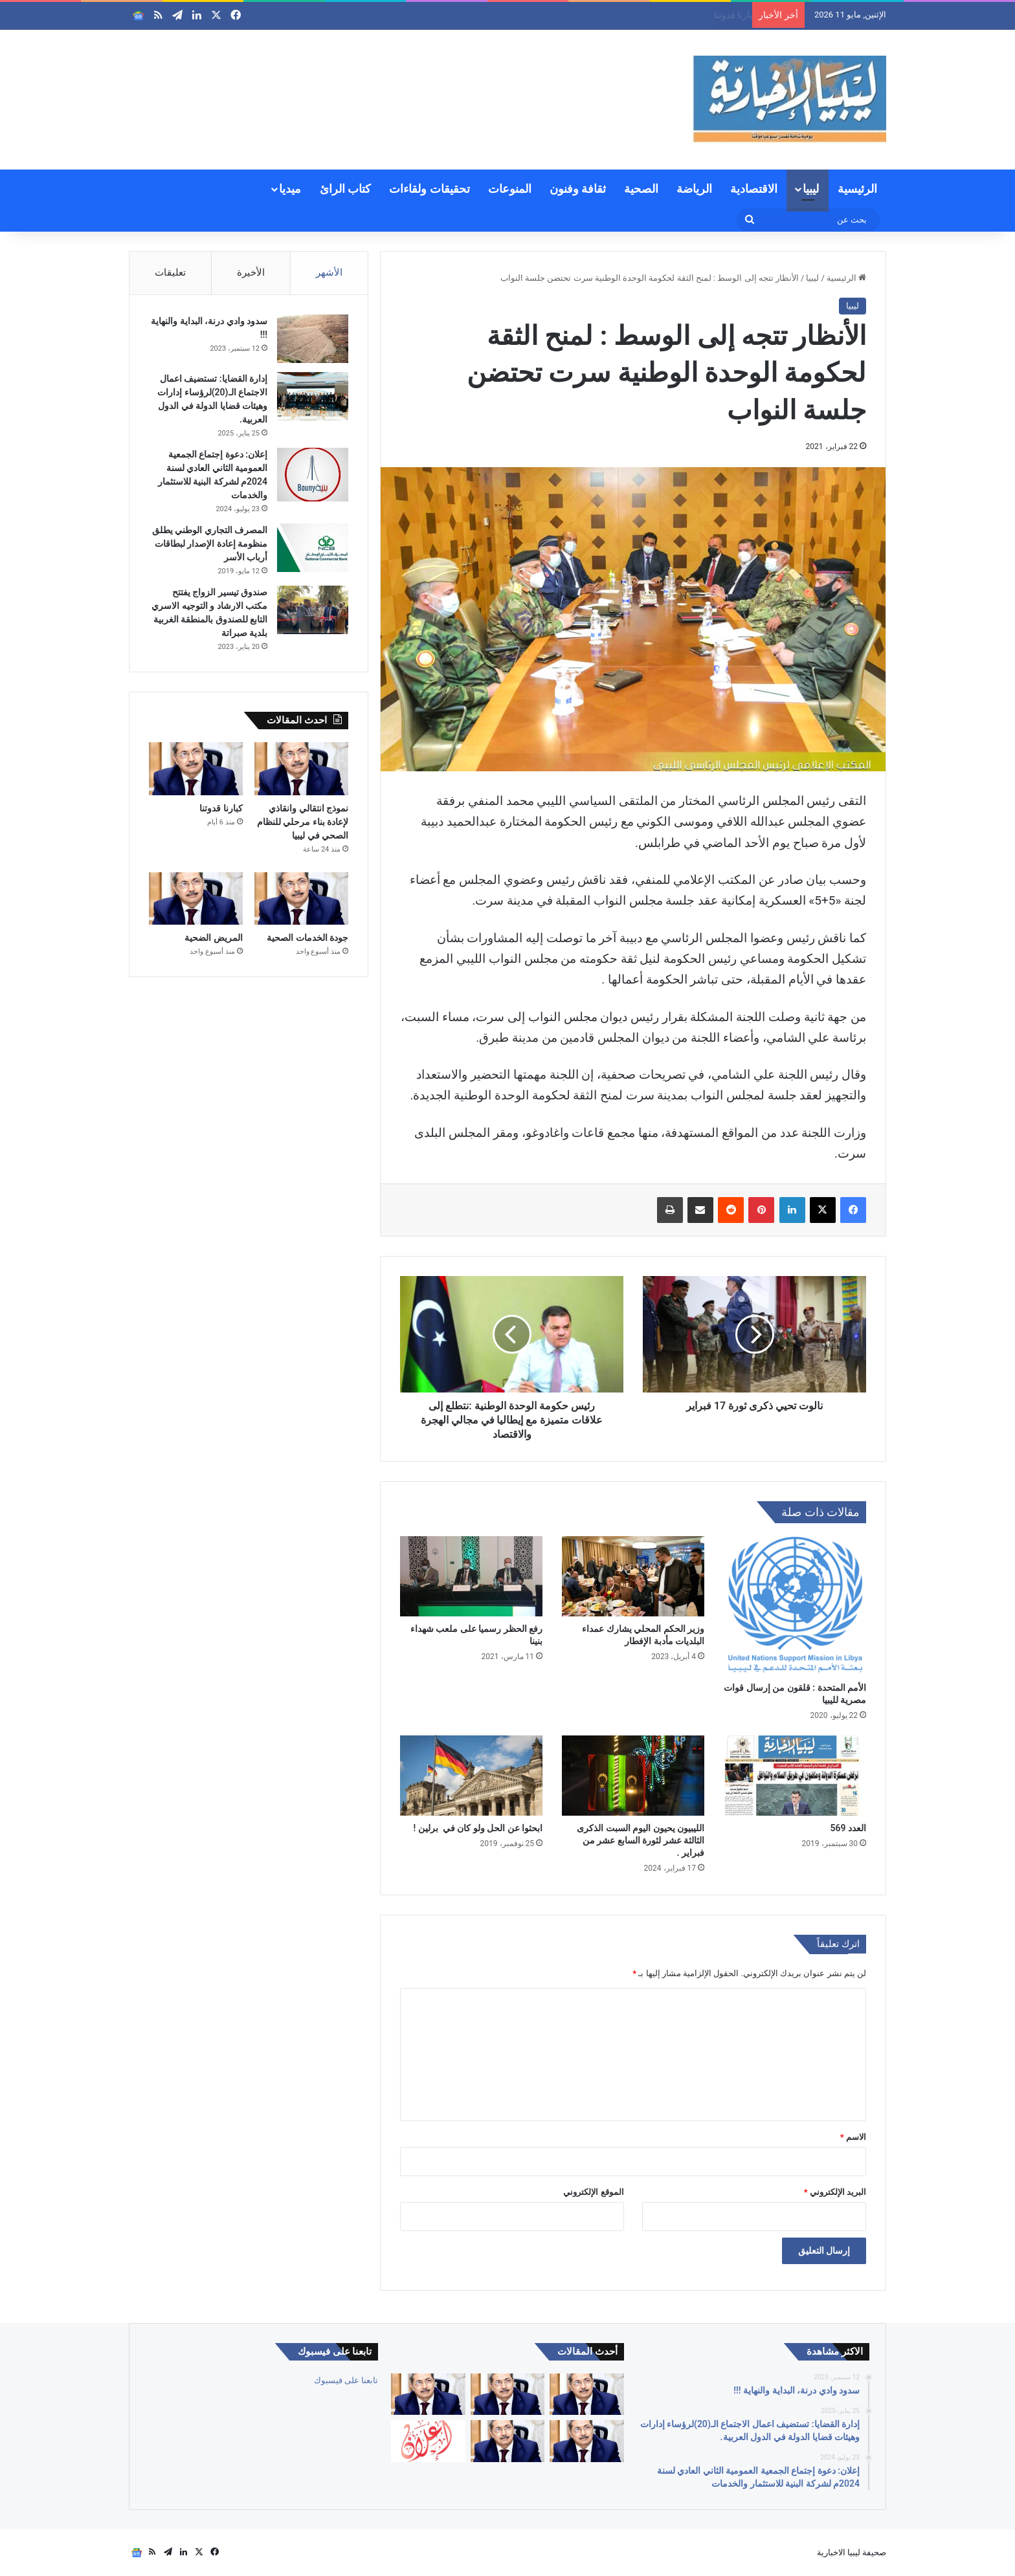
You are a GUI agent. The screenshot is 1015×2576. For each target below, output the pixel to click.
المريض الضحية (213, 937)
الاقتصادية (753, 188)
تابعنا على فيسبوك (346, 2380)
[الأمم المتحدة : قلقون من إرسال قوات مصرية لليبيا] (795, 1605)
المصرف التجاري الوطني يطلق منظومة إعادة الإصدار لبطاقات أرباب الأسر (209, 543)
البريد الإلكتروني (835, 2192)
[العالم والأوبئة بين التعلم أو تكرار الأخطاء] (586, 2394)
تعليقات (170, 272)
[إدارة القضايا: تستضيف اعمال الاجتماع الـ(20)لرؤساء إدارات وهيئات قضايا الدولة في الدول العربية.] (312, 396)
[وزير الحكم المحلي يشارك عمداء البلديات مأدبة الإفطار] (633, 1576)
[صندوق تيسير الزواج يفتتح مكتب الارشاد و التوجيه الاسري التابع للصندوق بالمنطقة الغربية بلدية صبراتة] (312, 610)
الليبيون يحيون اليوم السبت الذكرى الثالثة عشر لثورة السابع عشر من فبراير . (640, 1840)
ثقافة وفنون (578, 188)
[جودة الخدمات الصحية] (301, 898)
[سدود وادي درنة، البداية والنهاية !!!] (312, 338)
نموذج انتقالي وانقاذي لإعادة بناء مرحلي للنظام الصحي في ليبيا (630, 15)
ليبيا (811, 188)
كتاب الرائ (345, 188)
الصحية (641, 188)
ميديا (290, 188)
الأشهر (329, 272)
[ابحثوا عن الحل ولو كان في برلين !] (471, 1775)
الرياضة (694, 188)
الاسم (853, 2137)
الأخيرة (251, 272)
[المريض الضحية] (196, 898)
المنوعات (509, 188)
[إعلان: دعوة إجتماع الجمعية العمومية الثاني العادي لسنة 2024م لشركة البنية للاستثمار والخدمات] (312, 474)
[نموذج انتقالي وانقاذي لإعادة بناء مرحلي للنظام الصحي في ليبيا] (301, 768)
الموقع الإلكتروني (593, 2192)
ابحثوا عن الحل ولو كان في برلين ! (477, 1828)
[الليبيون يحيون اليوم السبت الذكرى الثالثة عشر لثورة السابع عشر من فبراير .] (633, 1775)
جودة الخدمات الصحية (307, 937)
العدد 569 (848, 1828)
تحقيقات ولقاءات (429, 188)
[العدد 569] (795, 1775)
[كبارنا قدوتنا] (196, 768)
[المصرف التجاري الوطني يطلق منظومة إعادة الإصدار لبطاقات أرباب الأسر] (312, 547)
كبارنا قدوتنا (220, 808)
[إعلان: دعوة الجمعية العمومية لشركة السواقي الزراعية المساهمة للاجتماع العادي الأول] (428, 2441)
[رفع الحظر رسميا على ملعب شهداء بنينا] (471, 1576)
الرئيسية (857, 188)
